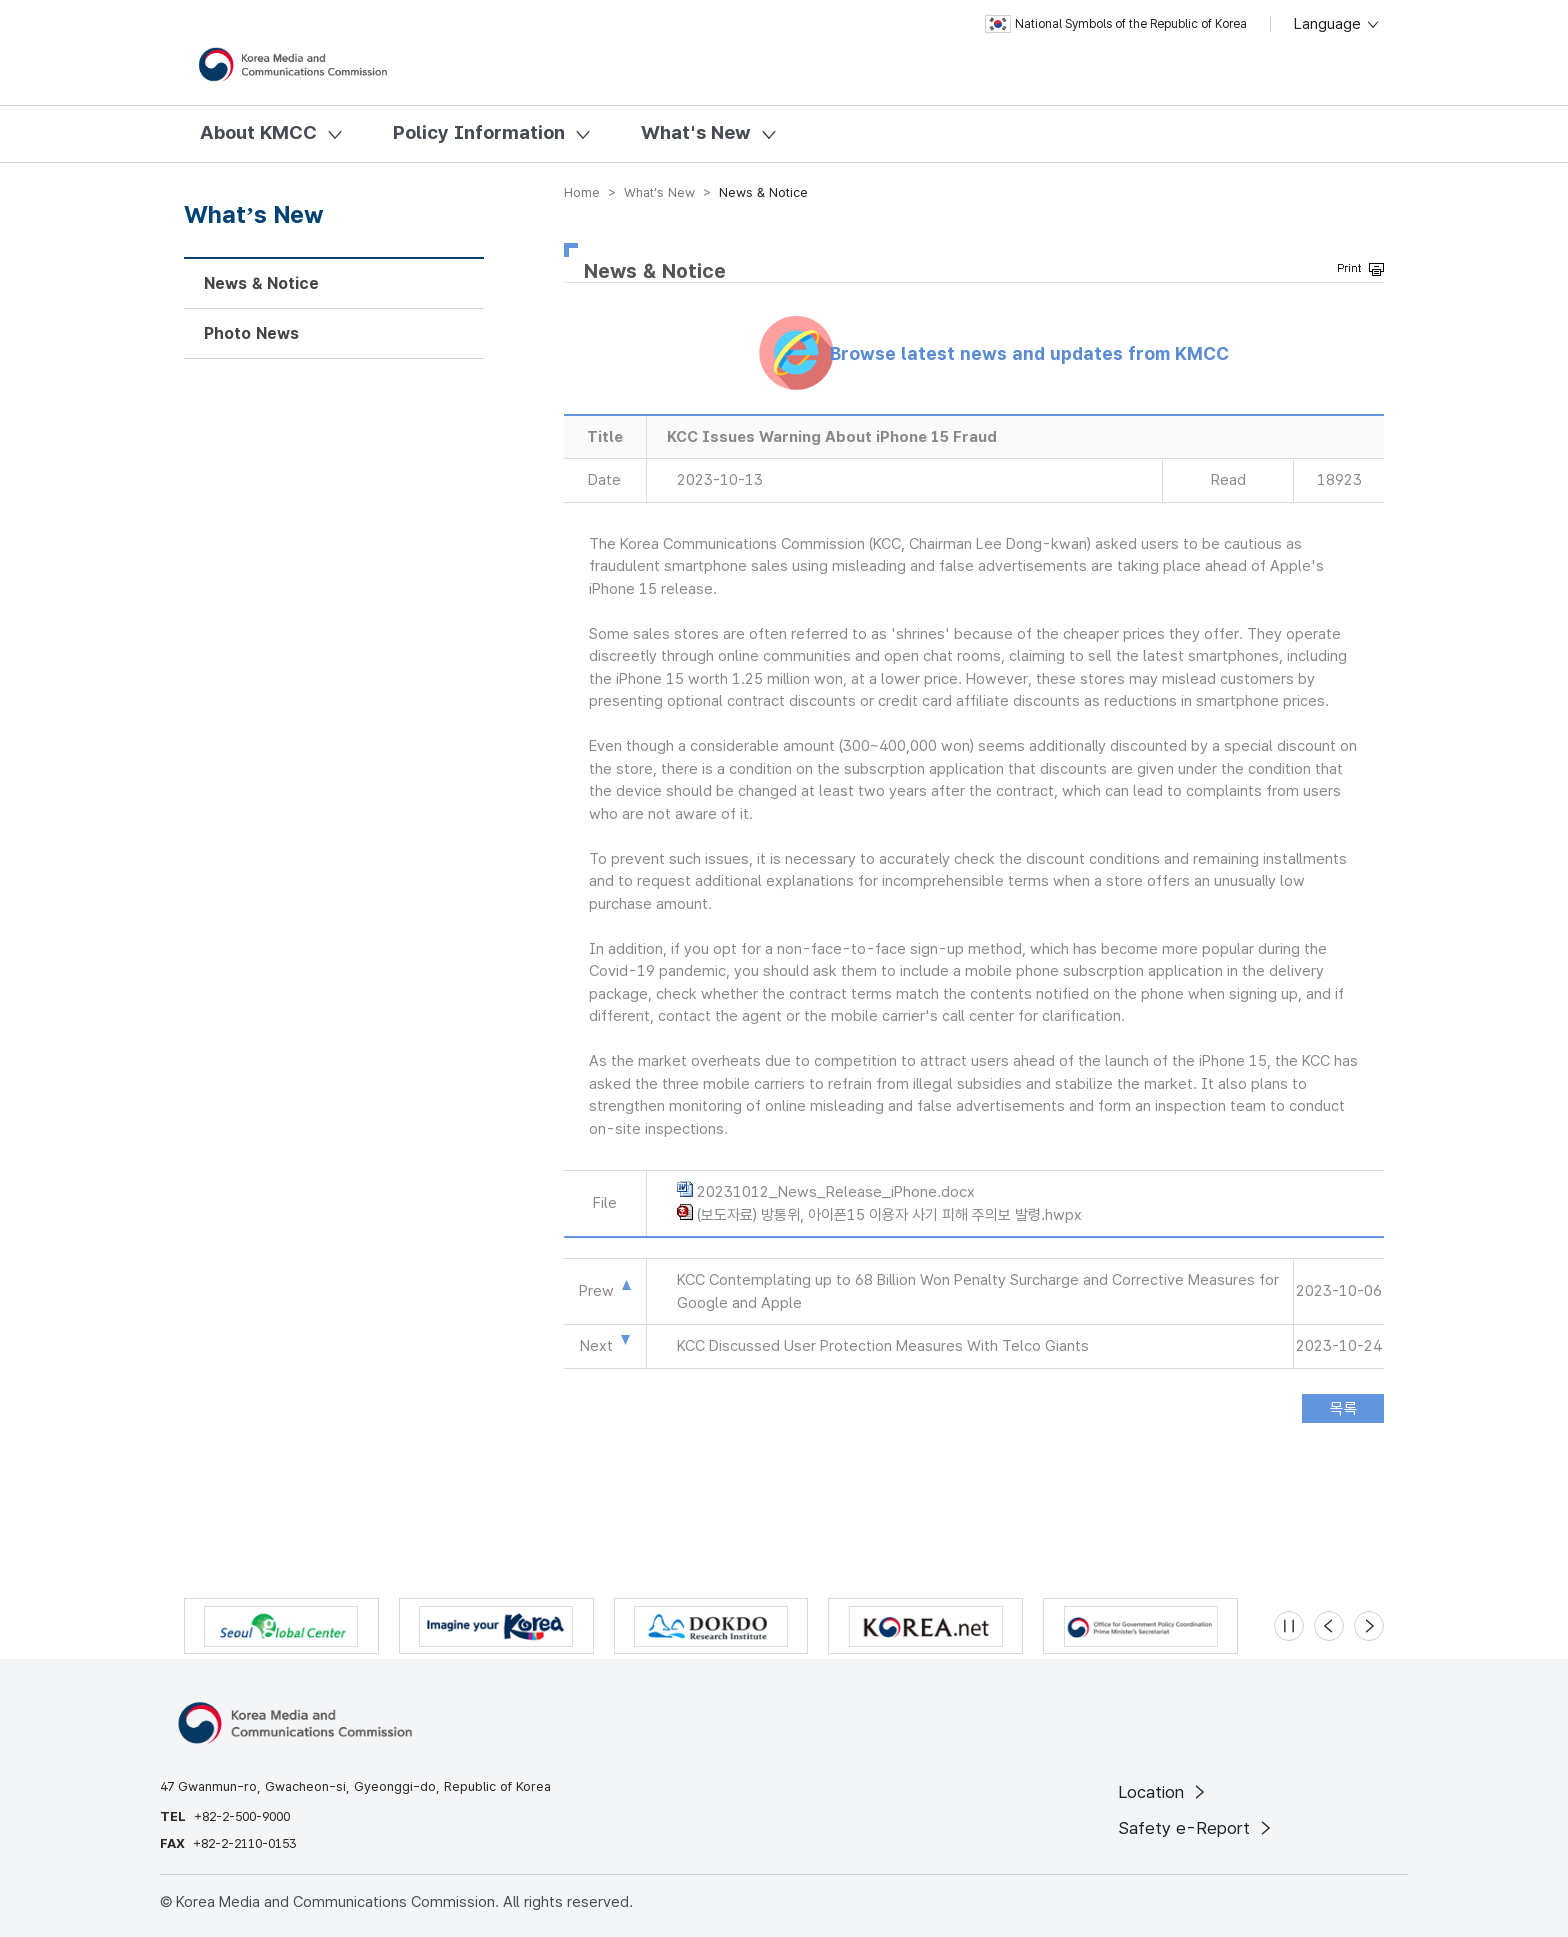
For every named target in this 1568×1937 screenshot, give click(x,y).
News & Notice (261, 283)
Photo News (251, 333)
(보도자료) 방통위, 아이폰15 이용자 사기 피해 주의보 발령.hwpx (889, 1215)
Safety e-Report (1196, 1828)
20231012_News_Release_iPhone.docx (836, 1192)
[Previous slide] (1329, 1626)
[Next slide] (1369, 1626)
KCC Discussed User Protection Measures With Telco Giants (883, 1346)
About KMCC (258, 132)
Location (1163, 1792)
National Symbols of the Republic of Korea (1116, 24)
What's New (696, 132)
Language (1337, 24)
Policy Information (479, 132)
